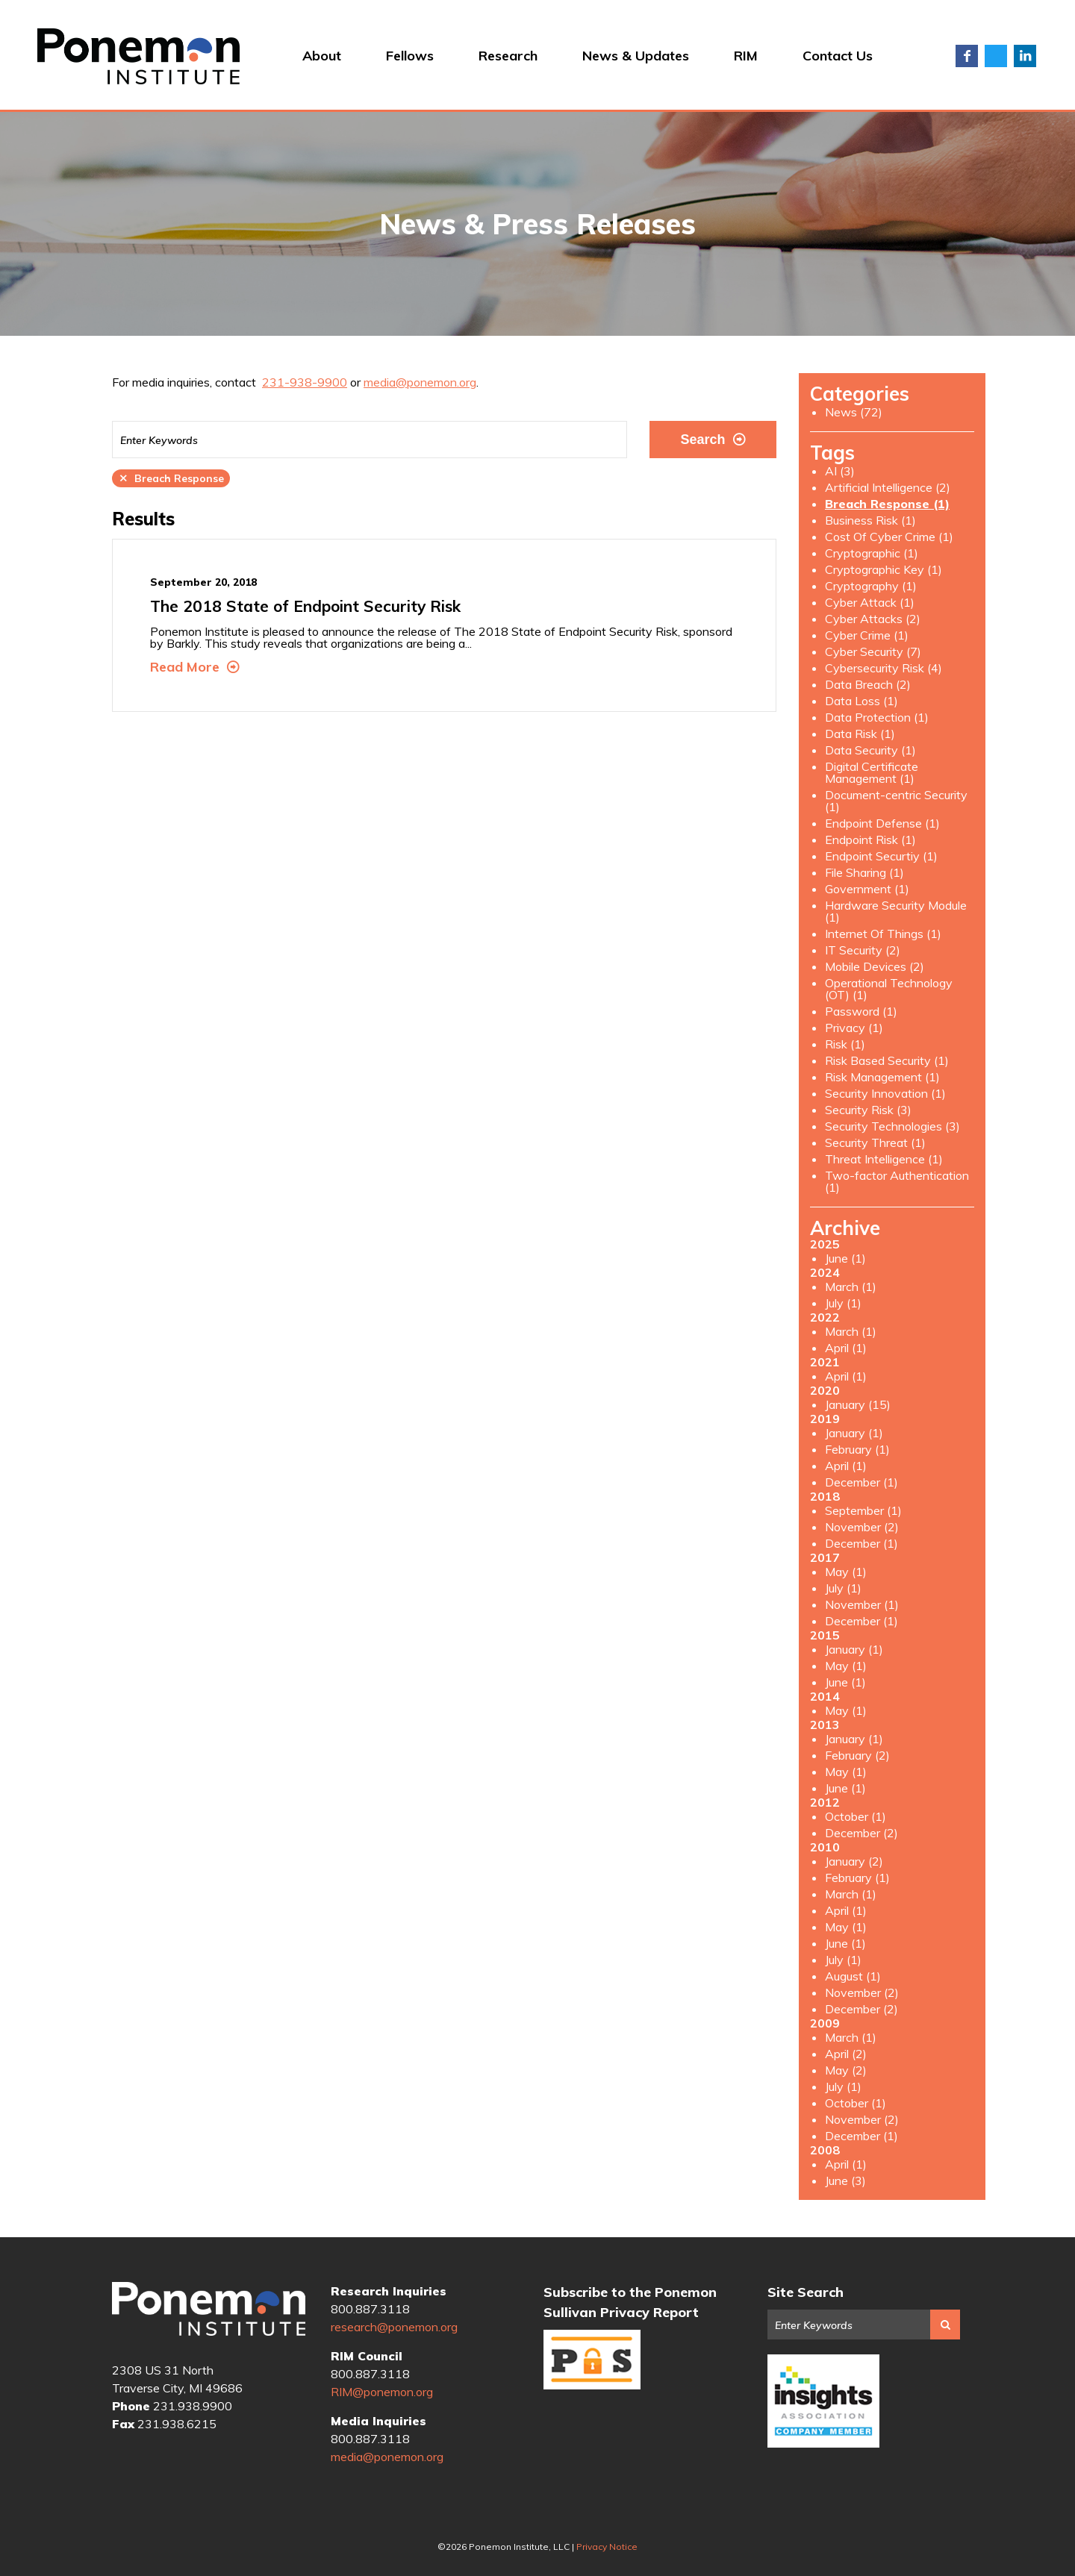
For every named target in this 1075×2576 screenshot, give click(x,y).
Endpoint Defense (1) (882, 823)
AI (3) (840, 470)
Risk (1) (845, 1044)
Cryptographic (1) (871, 552)
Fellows (410, 55)
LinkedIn (1025, 56)
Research (508, 55)
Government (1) (867, 888)
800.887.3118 (370, 2308)
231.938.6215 (176, 2423)
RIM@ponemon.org (382, 2391)
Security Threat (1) (875, 1142)
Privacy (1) (854, 1027)
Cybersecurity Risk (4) (883, 667)
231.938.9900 (192, 2405)
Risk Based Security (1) (887, 1060)
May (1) (846, 1571)
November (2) (862, 1526)
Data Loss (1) (861, 700)
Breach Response (171, 478)
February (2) (857, 1755)
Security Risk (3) (868, 1109)
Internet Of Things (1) (883, 933)
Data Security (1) (870, 750)
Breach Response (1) (887, 503)
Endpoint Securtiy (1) (881, 855)
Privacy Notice (607, 2546)
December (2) (861, 1832)
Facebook (967, 56)
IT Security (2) (862, 949)
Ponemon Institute (208, 2310)
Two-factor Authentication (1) (897, 1181)
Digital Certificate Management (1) (871, 772)
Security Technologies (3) (892, 1126)
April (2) (846, 2053)
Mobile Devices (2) (874, 966)
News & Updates (635, 55)
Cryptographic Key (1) (883, 569)
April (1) (846, 1347)
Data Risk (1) (860, 733)
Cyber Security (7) (873, 651)
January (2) (854, 1861)
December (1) (861, 1482)
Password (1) (861, 1011)
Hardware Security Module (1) (896, 911)
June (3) (845, 2180)
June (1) (845, 1258)
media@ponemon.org (420, 382)
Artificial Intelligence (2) (887, 487)
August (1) (853, 1976)
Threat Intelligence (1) (884, 1158)
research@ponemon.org (394, 2326)
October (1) (855, 1816)
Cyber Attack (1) (869, 602)
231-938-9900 (304, 382)
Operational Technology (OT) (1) (889, 988)
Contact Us (838, 55)
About (321, 55)
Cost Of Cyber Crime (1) (889, 536)
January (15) (858, 1404)
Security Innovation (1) (885, 1093)
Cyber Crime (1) (867, 635)
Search (712, 439)
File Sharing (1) (864, 872)
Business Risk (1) (870, 520)
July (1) (843, 1302)
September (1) (863, 1510)
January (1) (854, 1432)
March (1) (850, 1286)
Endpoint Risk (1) (870, 839)
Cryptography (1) (871, 585)
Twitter (996, 56)
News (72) (853, 411)
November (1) (862, 1604)
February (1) (857, 1449)
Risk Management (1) (882, 1076)
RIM (746, 55)
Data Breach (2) (868, 684)
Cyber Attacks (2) (872, 618)
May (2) (846, 2070)
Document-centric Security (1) (896, 800)
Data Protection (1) (877, 717)
